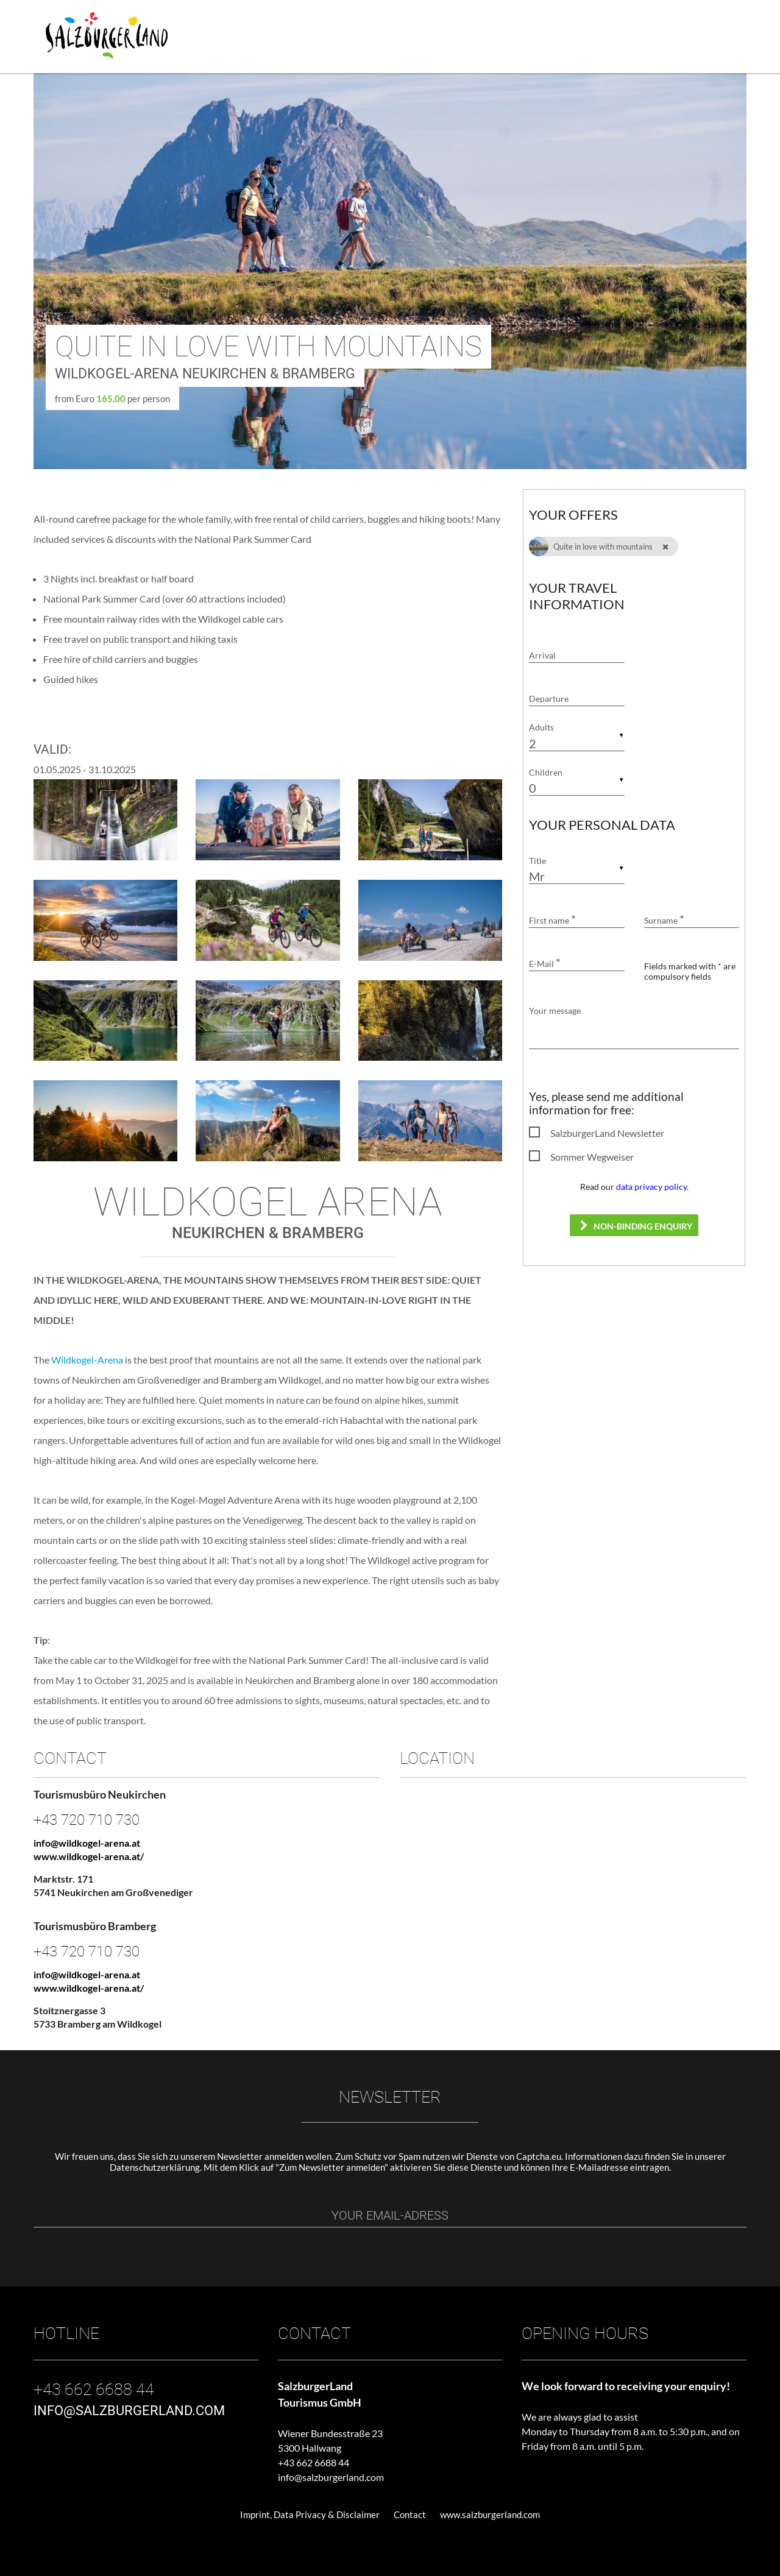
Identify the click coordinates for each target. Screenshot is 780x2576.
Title (537, 860)
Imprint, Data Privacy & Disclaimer (310, 2514)
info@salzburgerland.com (331, 2477)
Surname (664, 920)
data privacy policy (651, 1186)
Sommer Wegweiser (592, 1156)
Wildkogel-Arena (87, 1359)
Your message (555, 1010)
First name (552, 920)
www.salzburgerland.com (490, 2514)
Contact (410, 2514)
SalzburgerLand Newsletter (607, 1133)
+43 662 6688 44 (313, 2462)
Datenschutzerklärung (155, 2167)
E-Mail (545, 963)
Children (545, 772)
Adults (541, 728)
